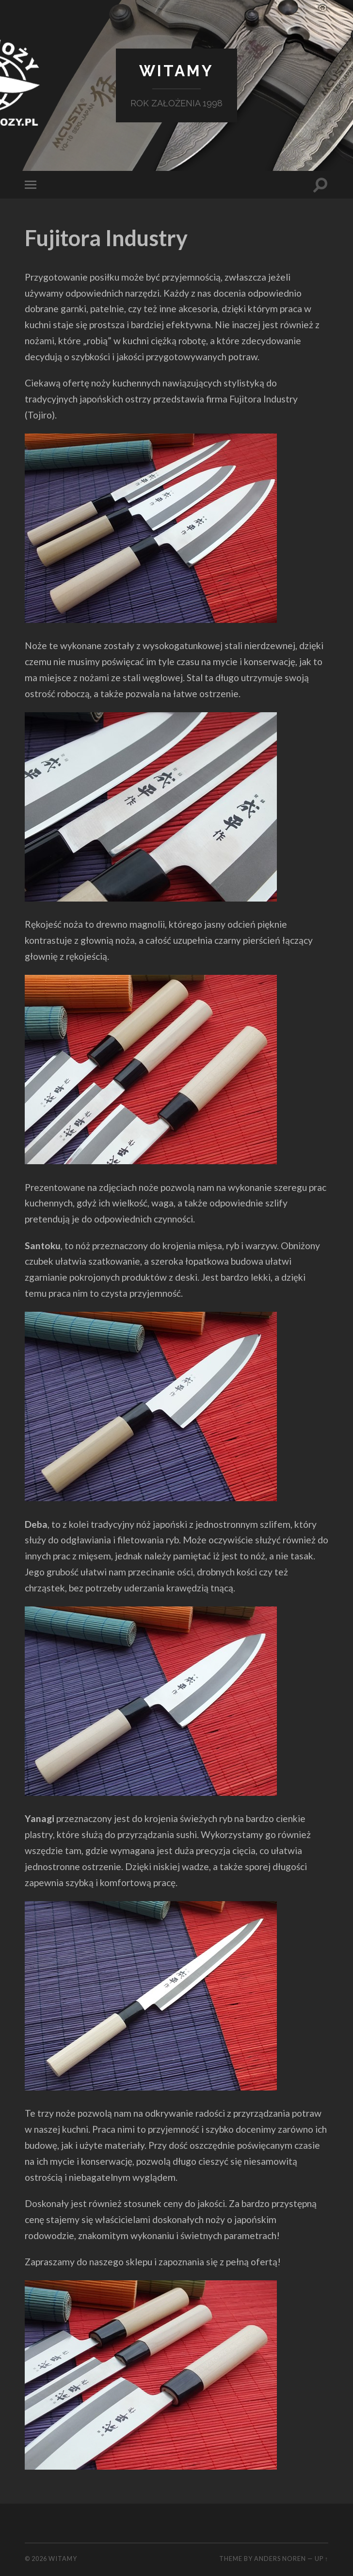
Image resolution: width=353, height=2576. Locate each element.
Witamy (176, 71)
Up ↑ (321, 2558)
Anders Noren (280, 2558)
